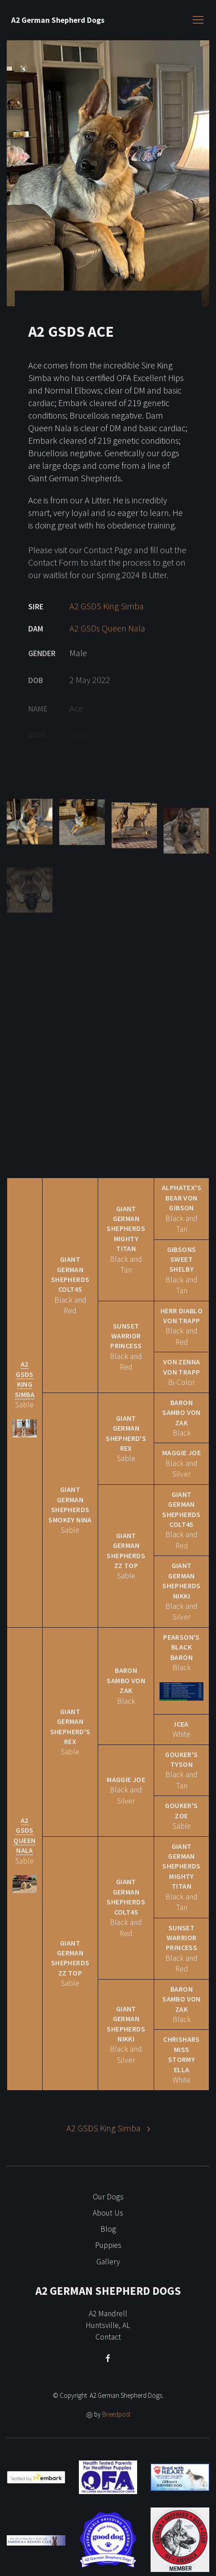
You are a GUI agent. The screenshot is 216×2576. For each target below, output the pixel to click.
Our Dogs (108, 2197)
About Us (108, 2213)
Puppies (108, 2245)
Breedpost (116, 2414)
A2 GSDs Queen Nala (107, 642)
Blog (108, 2229)
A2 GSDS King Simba (106, 619)
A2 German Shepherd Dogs (57, 20)
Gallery (108, 2262)
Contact (108, 2337)
